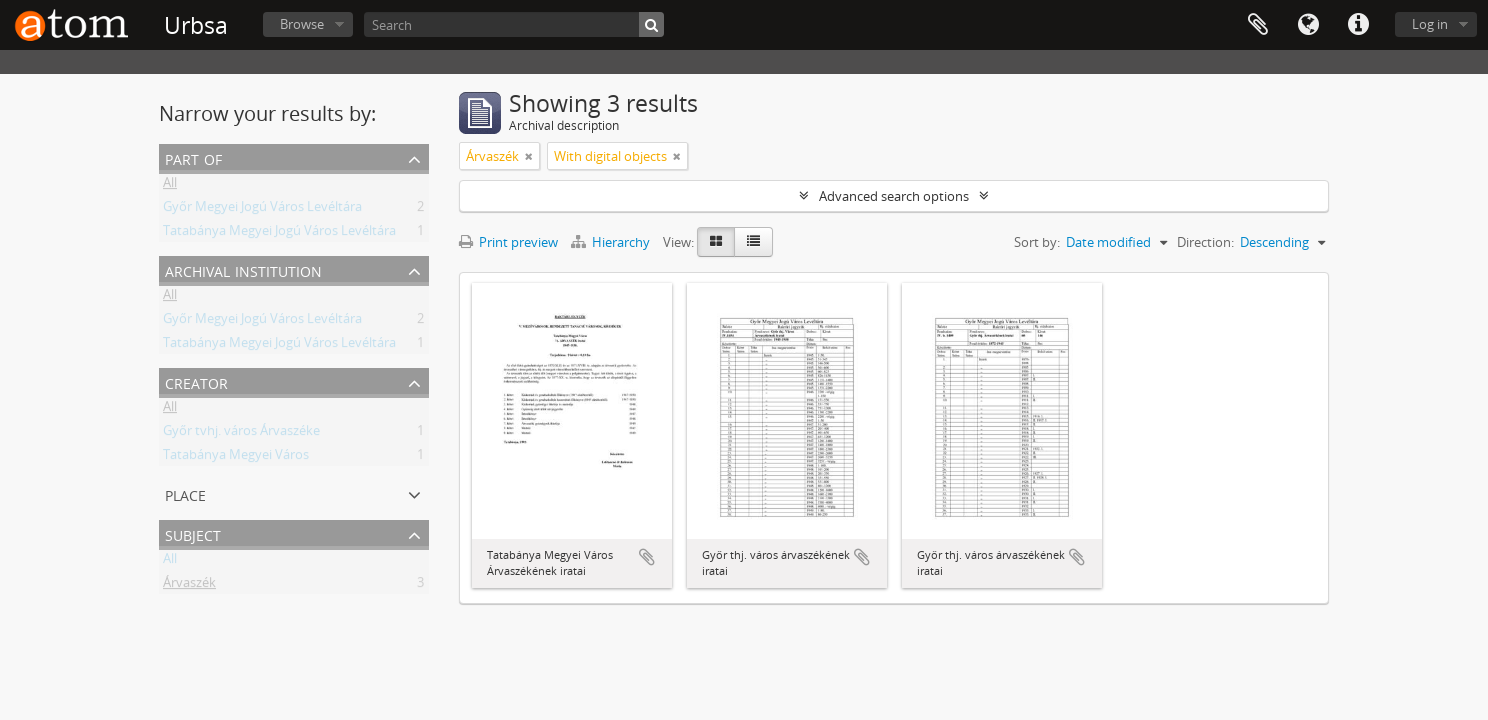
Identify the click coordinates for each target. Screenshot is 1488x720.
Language (1308, 25)
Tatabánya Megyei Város (236, 458)
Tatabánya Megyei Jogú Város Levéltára (279, 234)
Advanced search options (894, 196)
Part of (193, 157)
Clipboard (1258, 25)
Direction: (1205, 242)
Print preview (508, 242)
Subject (193, 533)
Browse (302, 24)
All (170, 186)
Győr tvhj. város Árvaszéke (241, 434)
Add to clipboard (647, 557)
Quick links (1358, 25)
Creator (196, 381)
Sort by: (1037, 242)
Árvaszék (189, 586)
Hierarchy (612, 242)
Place (185, 493)
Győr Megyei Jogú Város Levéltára (262, 210)
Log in (1430, 24)
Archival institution (243, 269)
